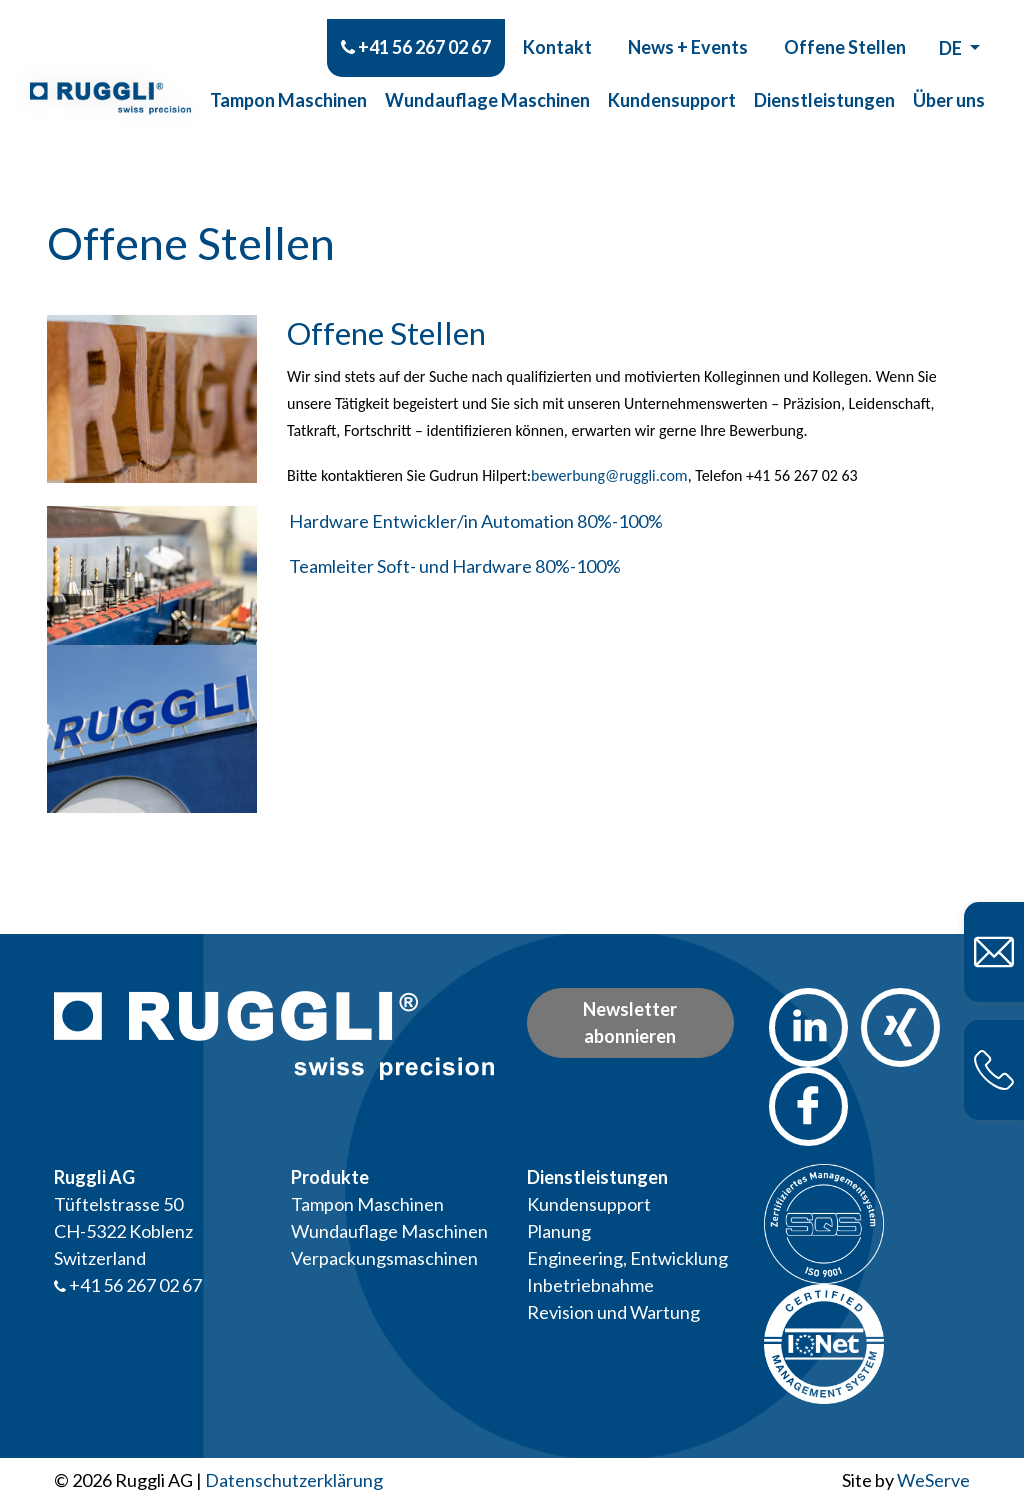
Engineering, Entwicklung (627, 1258)
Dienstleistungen (824, 81)
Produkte (330, 1177)
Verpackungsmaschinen (384, 1258)
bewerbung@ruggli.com (609, 475)
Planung (559, 1231)
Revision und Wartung (613, 1312)
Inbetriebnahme (590, 1285)
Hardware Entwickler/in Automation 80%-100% (476, 521)
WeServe (933, 1480)
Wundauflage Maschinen (487, 81)
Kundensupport (672, 81)
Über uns (949, 81)
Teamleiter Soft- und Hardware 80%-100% (455, 566)
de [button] (952, 28)
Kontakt (557, 27)
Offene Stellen (845, 27)
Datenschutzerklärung (294, 1480)
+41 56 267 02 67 (416, 27)
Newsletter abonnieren (630, 1022)
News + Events (688, 27)
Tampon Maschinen (288, 81)
